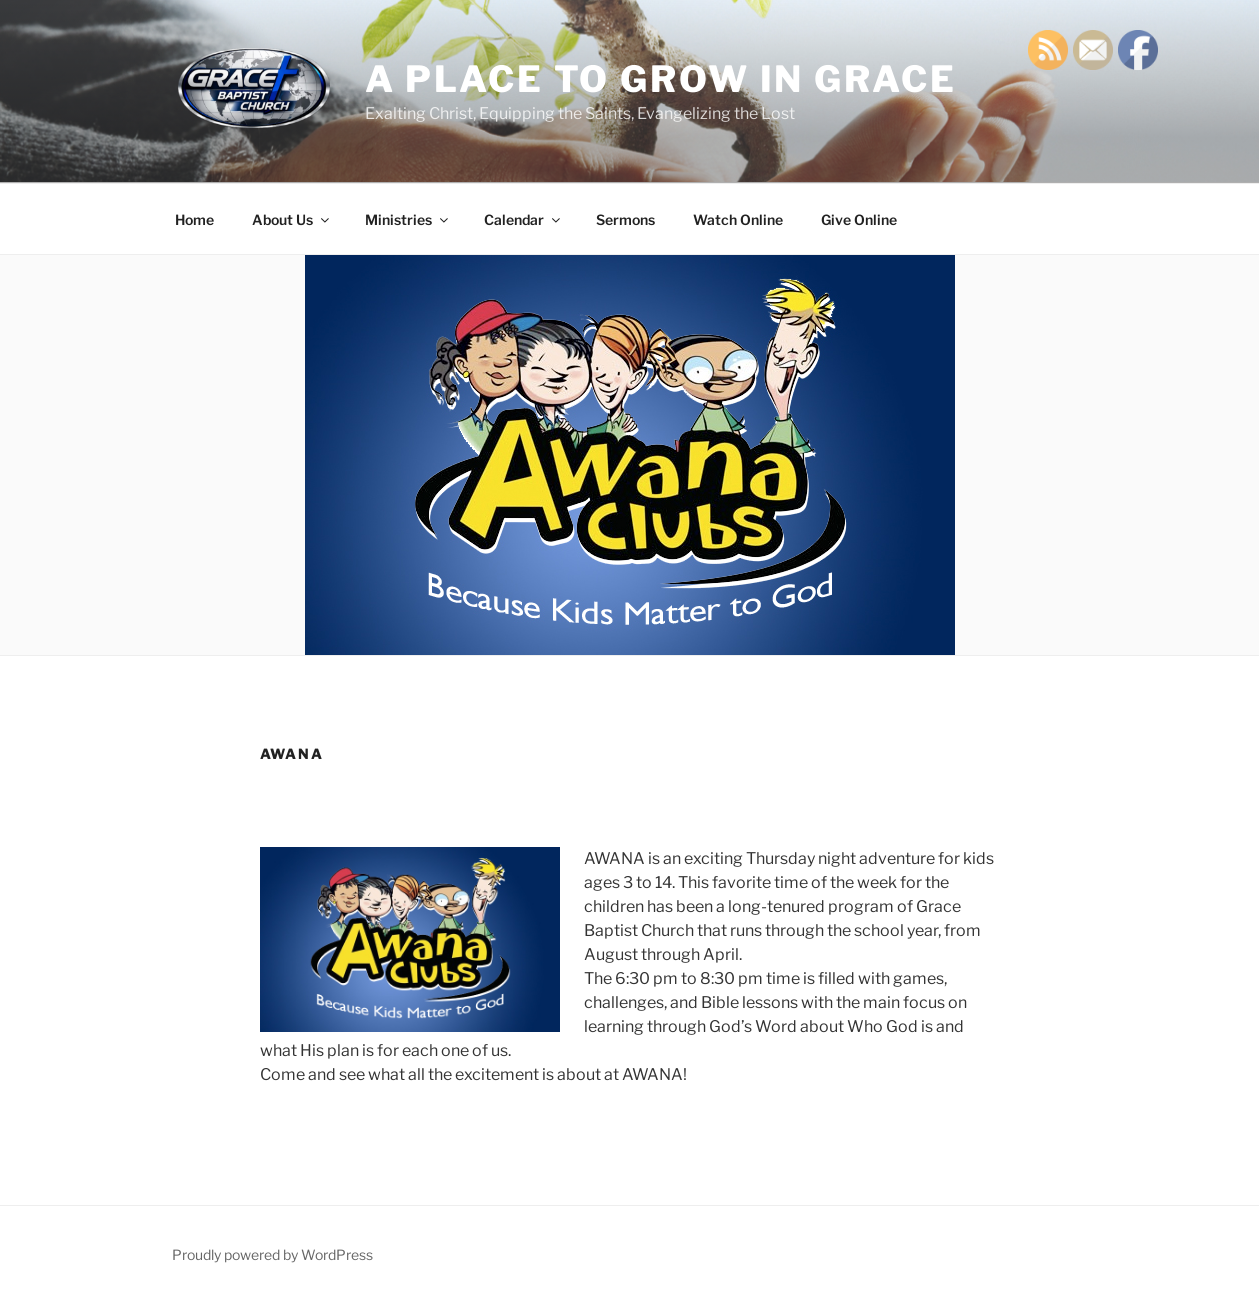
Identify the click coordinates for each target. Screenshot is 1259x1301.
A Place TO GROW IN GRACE (661, 79)
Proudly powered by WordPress (272, 1254)
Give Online (859, 219)
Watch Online (738, 219)
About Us (292, 219)
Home (194, 219)
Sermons (625, 219)
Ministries (408, 219)
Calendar (523, 219)
